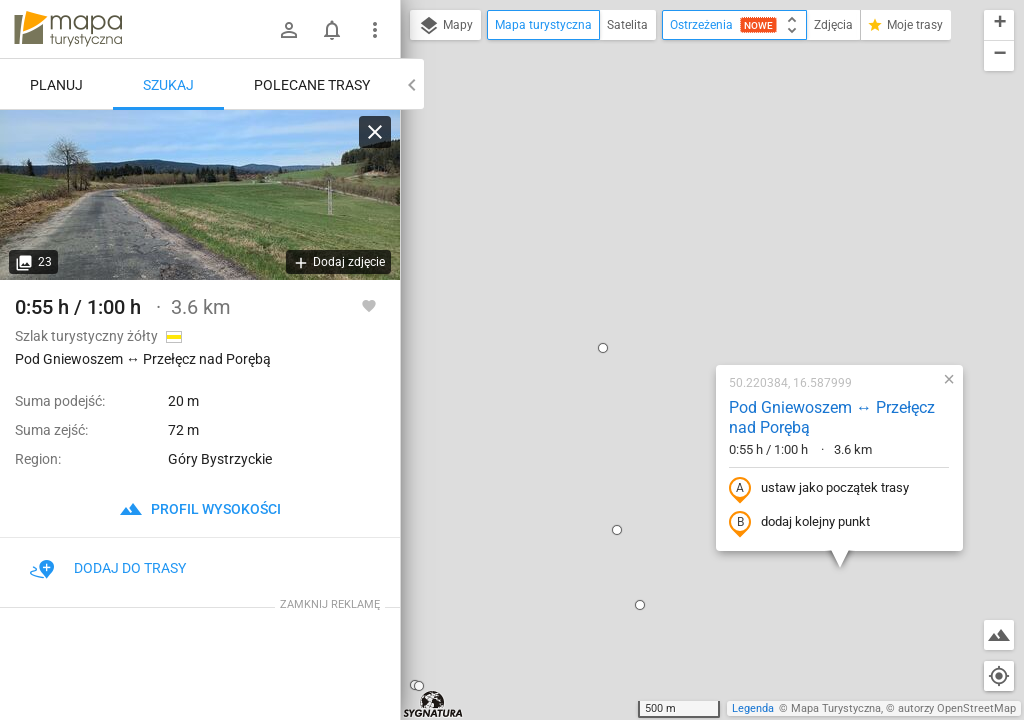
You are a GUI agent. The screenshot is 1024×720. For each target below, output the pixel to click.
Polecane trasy (312, 85)
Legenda (753, 708)
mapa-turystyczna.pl (68, 29)
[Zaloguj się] (289, 30)
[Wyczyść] (375, 132)
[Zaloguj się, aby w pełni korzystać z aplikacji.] (369, 305)
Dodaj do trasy (108, 568)
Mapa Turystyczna (836, 708)
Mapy (445, 26)
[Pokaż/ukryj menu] (375, 30)
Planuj (56, 85)
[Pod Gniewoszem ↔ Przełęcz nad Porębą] (200, 195)
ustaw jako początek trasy (691, 273)
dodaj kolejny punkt (671, 307)
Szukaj (168, 85)
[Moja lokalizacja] (999, 676)
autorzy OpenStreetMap (957, 708)
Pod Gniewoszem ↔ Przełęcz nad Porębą (704, 202)
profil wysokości (200, 509)
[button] (489, 314)
